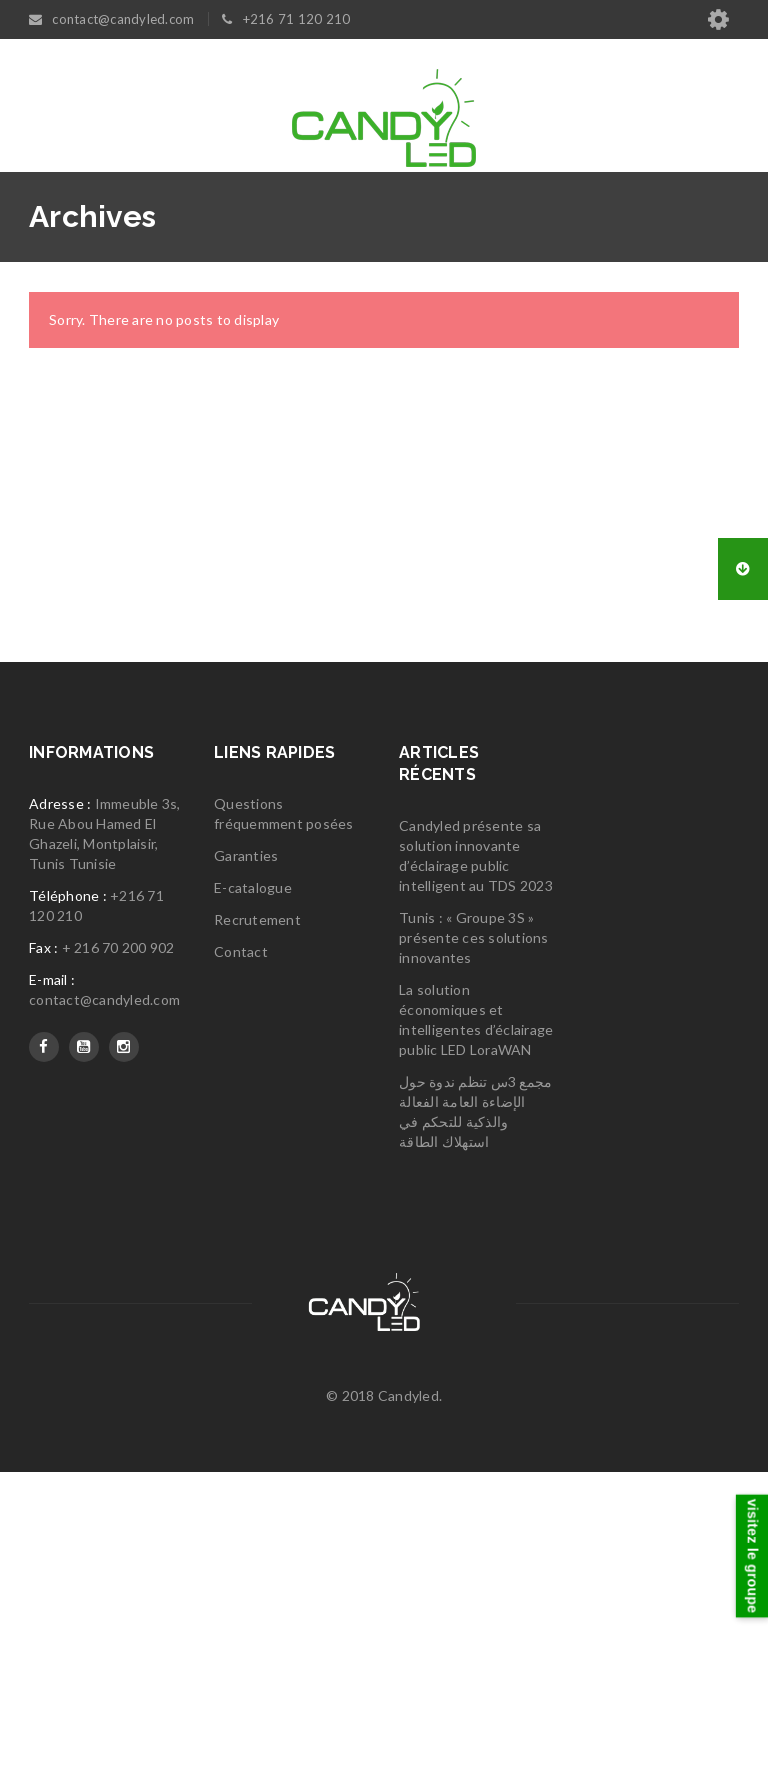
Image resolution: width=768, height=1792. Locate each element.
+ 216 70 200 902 (118, 1267)
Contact (241, 1271)
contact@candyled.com (104, 1319)
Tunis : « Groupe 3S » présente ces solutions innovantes (474, 1257)
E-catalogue (253, 1207)
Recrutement (257, 1239)
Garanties (246, 1175)
